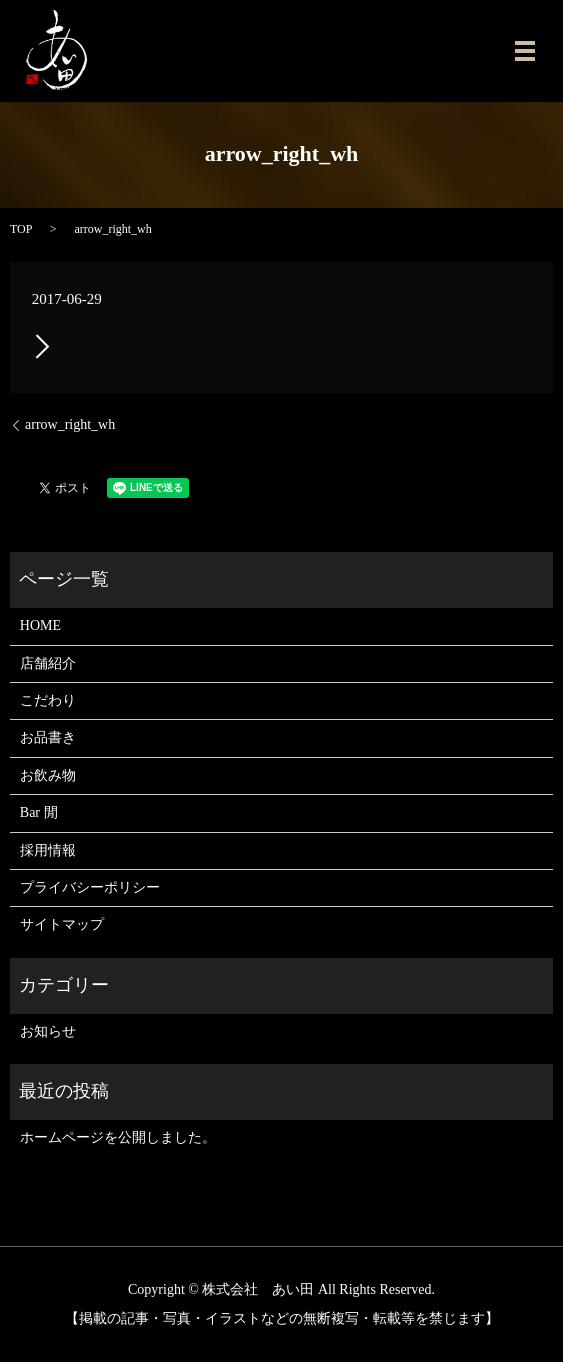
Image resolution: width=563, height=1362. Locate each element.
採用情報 (48, 850)
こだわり (48, 700)
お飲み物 (48, 775)
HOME (40, 625)
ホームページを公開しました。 (118, 1137)
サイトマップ (62, 924)
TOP (21, 229)
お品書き (48, 737)
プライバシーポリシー (90, 887)
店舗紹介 (48, 663)
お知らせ (48, 1031)
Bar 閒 (39, 812)
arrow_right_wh (70, 424)
